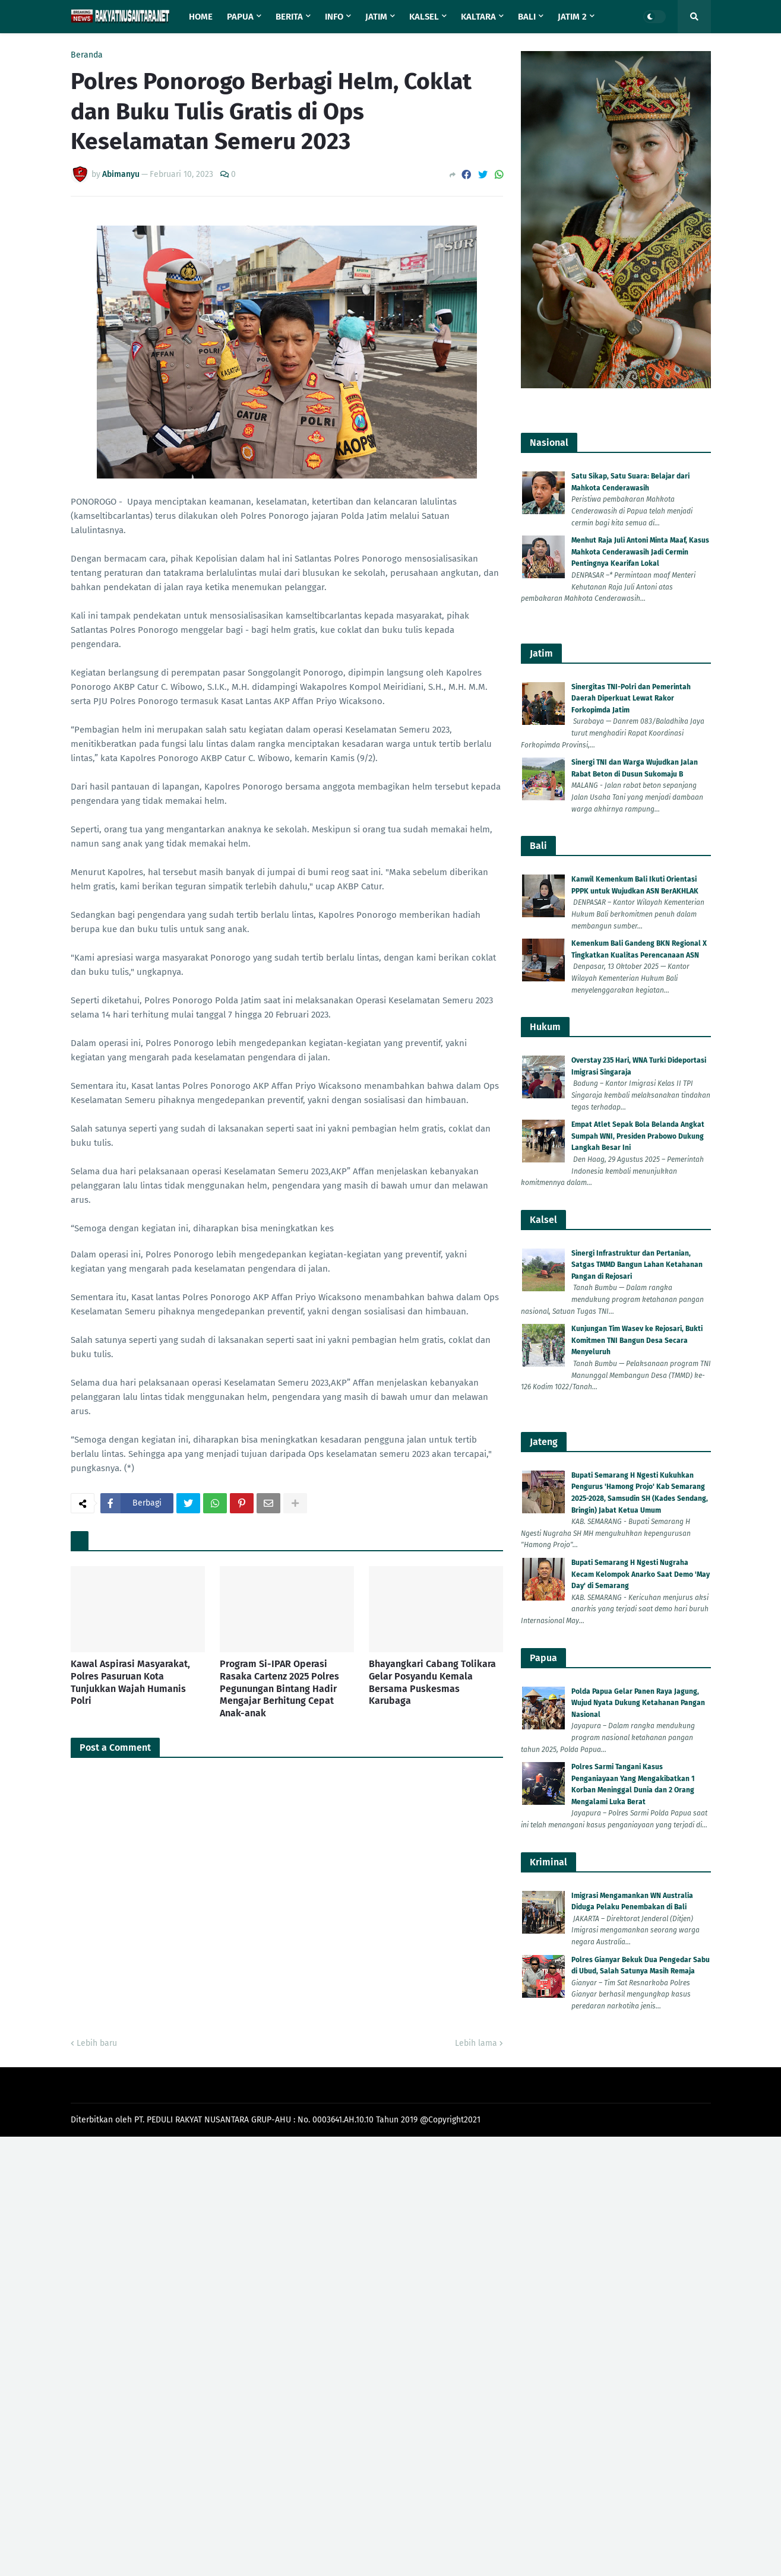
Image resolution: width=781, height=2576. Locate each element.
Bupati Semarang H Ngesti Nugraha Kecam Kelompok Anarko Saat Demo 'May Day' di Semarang (640, 1574)
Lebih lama (476, 2043)
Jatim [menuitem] (376, 16)
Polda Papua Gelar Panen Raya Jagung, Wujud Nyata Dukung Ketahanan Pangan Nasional (638, 1703)
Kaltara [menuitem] (478, 16)
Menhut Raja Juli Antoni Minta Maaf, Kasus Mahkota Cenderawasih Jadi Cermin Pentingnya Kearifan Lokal (640, 552)
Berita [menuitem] (289, 16)
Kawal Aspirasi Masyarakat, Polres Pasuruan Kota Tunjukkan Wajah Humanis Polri (130, 1682)
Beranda (87, 55)
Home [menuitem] (201, 16)
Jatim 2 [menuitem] (572, 16)
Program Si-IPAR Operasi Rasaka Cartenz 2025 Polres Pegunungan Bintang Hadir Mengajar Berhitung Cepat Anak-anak (279, 1688)
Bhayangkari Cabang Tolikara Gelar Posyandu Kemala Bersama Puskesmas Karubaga (432, 1682)
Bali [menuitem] (527, 16)
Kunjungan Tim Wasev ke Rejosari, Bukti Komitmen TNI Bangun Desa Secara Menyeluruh (637, 1340)
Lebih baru (97, 2043)
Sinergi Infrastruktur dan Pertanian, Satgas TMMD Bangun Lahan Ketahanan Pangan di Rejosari (637, 1265)
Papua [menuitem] (240, 16)
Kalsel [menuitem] (424, 16)
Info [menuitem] (334, 16)
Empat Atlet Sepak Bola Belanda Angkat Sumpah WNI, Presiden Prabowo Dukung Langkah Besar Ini (637, 1136)
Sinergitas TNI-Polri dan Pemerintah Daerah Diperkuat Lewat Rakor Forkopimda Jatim (631, 698)
